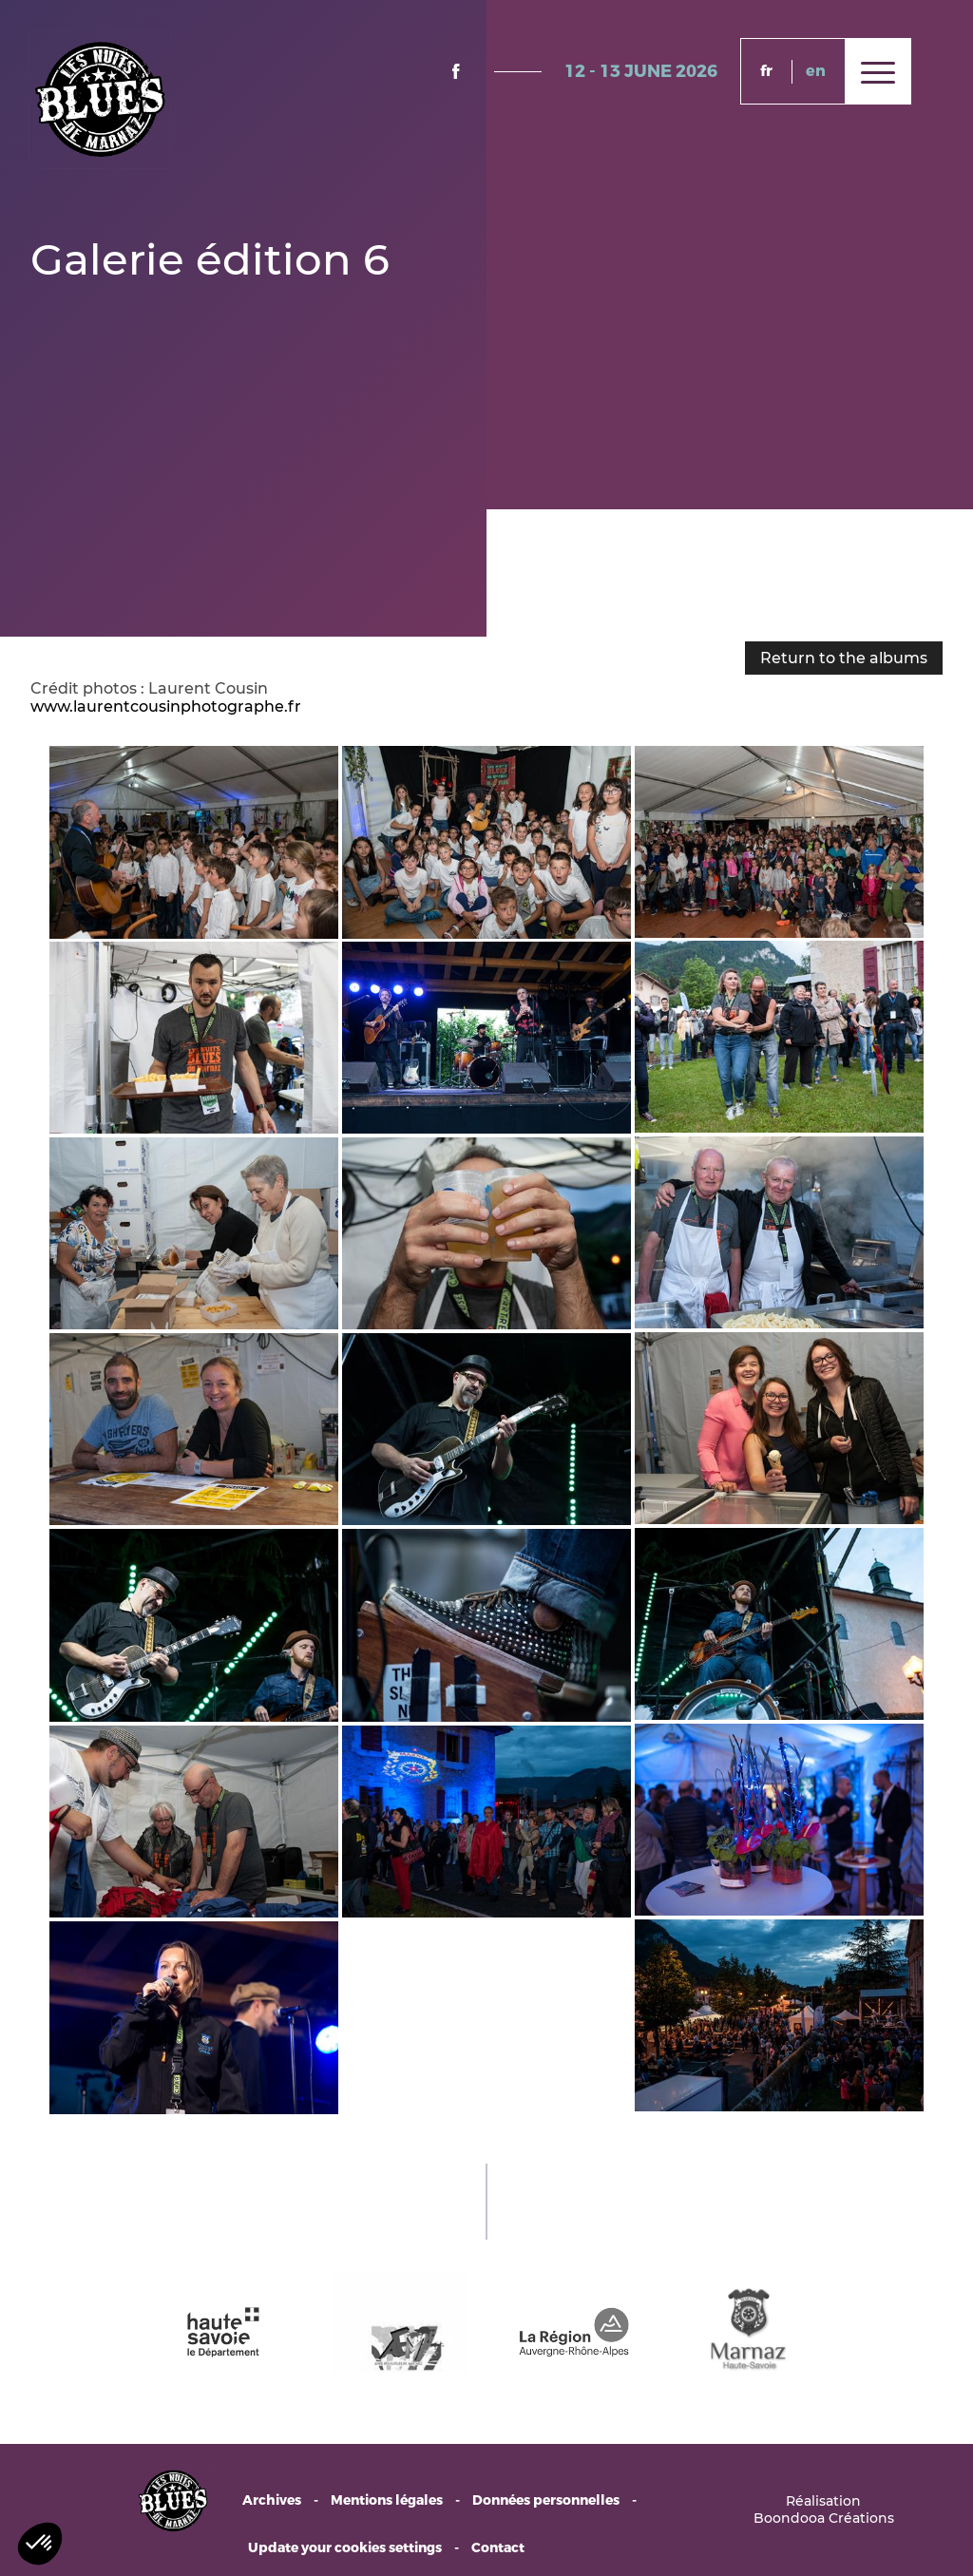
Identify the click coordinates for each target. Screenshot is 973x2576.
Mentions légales (387, 2500)
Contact (498, 2548)
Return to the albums (843, 658)
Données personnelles (546, 2500)
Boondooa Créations (824, 2518)
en (816, 71)
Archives (271, 2500)
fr (766, 71)
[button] (40, 2543)
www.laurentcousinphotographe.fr (165, 706)
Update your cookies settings (345, 2548)
